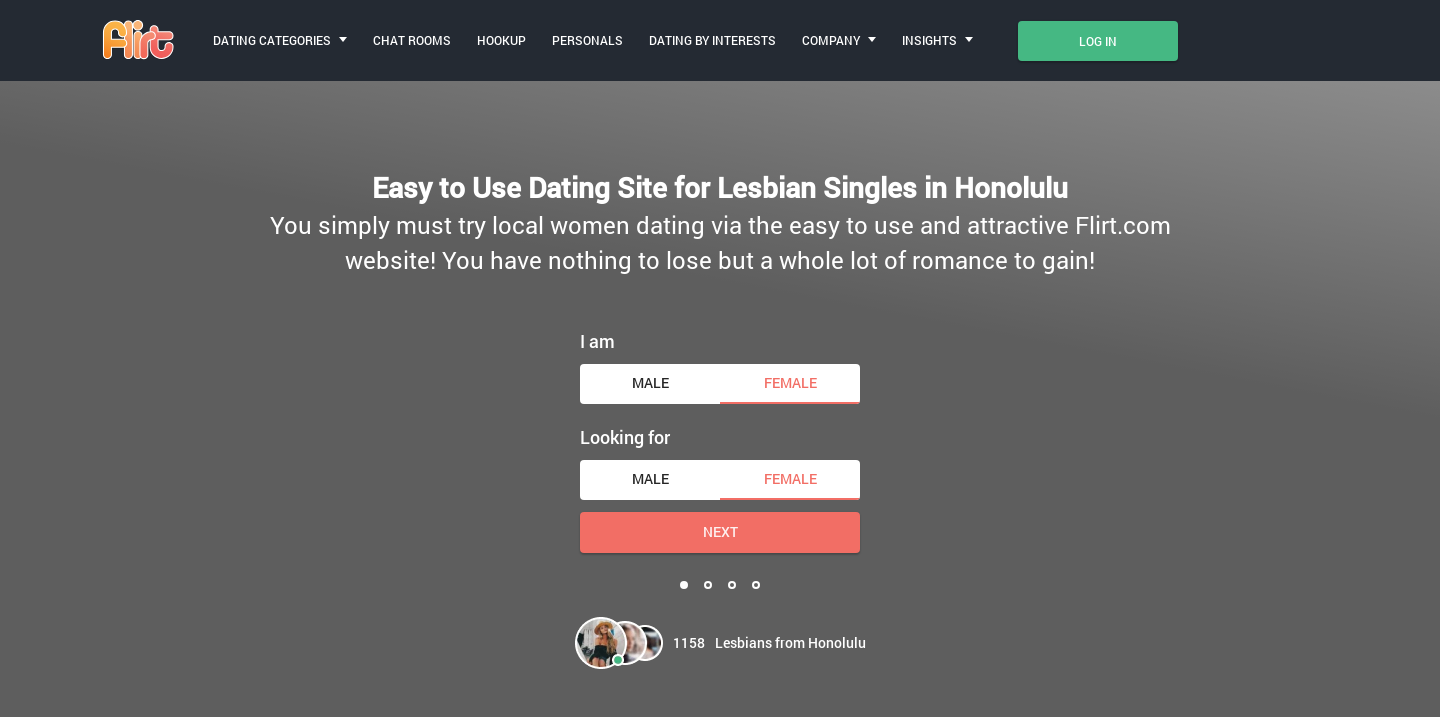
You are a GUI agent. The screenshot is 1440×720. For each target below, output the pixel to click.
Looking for (625, 437)
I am (597, 341)
